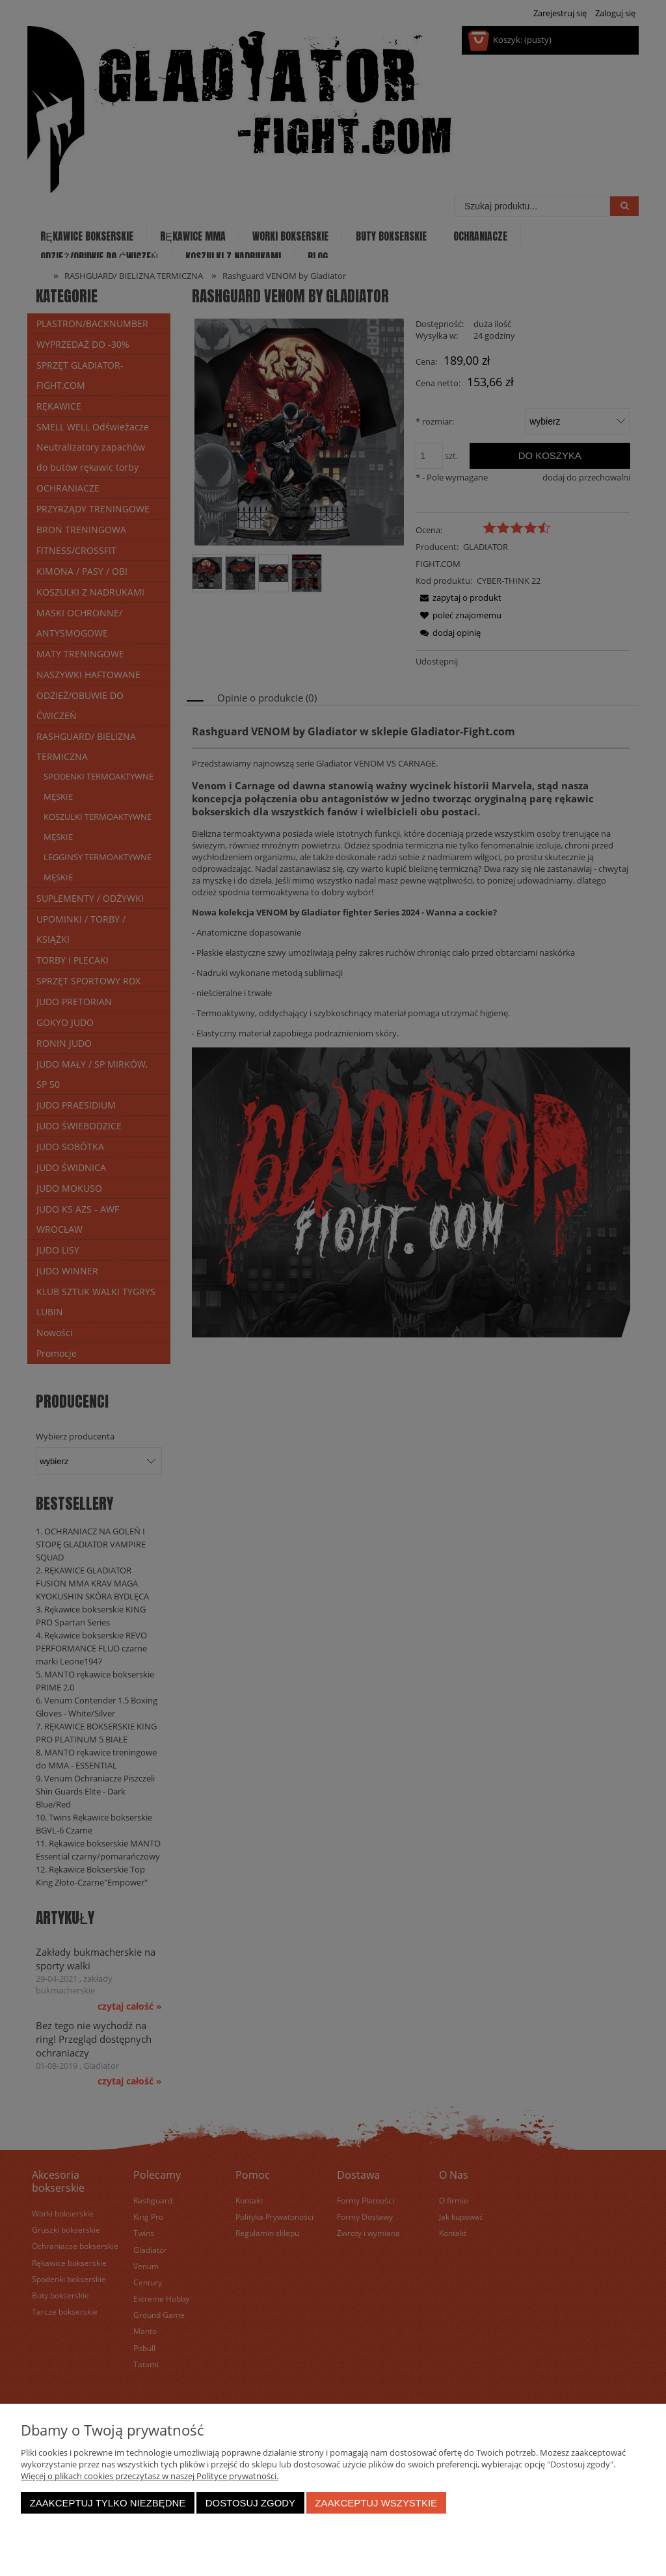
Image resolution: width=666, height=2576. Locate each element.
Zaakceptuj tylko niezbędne (108, 2502)
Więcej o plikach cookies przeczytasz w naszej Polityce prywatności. (149, 2476)
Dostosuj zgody (250, 2502)
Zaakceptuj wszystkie (376, 2502)
